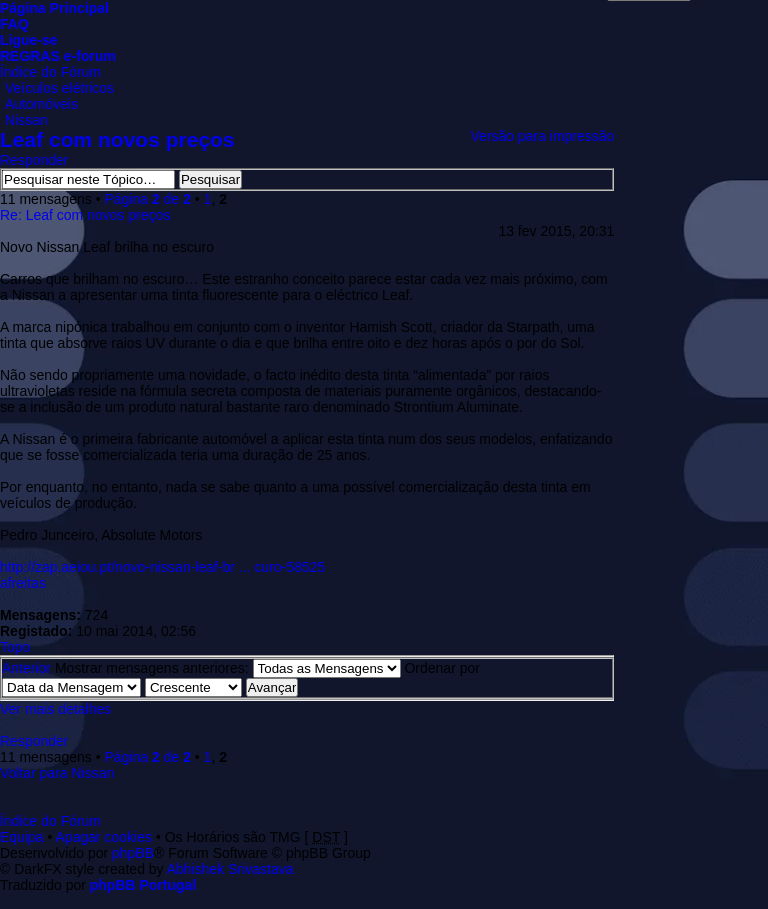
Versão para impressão (542, 136)
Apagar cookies (104, 837)
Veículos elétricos (59, 88)
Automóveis (41, 104)
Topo (15, 647)
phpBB (133, 853)
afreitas (23, 583)
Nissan (26, 120)
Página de (148, 199)
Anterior (26, 668)
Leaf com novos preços (117, 139)
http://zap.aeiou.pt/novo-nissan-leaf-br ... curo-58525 (162, 567)
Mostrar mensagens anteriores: (228, 668)
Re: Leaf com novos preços (85, 215)
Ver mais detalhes (55, 709)
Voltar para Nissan (57, 773)
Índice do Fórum (50, 72)
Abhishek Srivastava (230, 869)
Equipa (22, 837)
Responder (34, 160)
